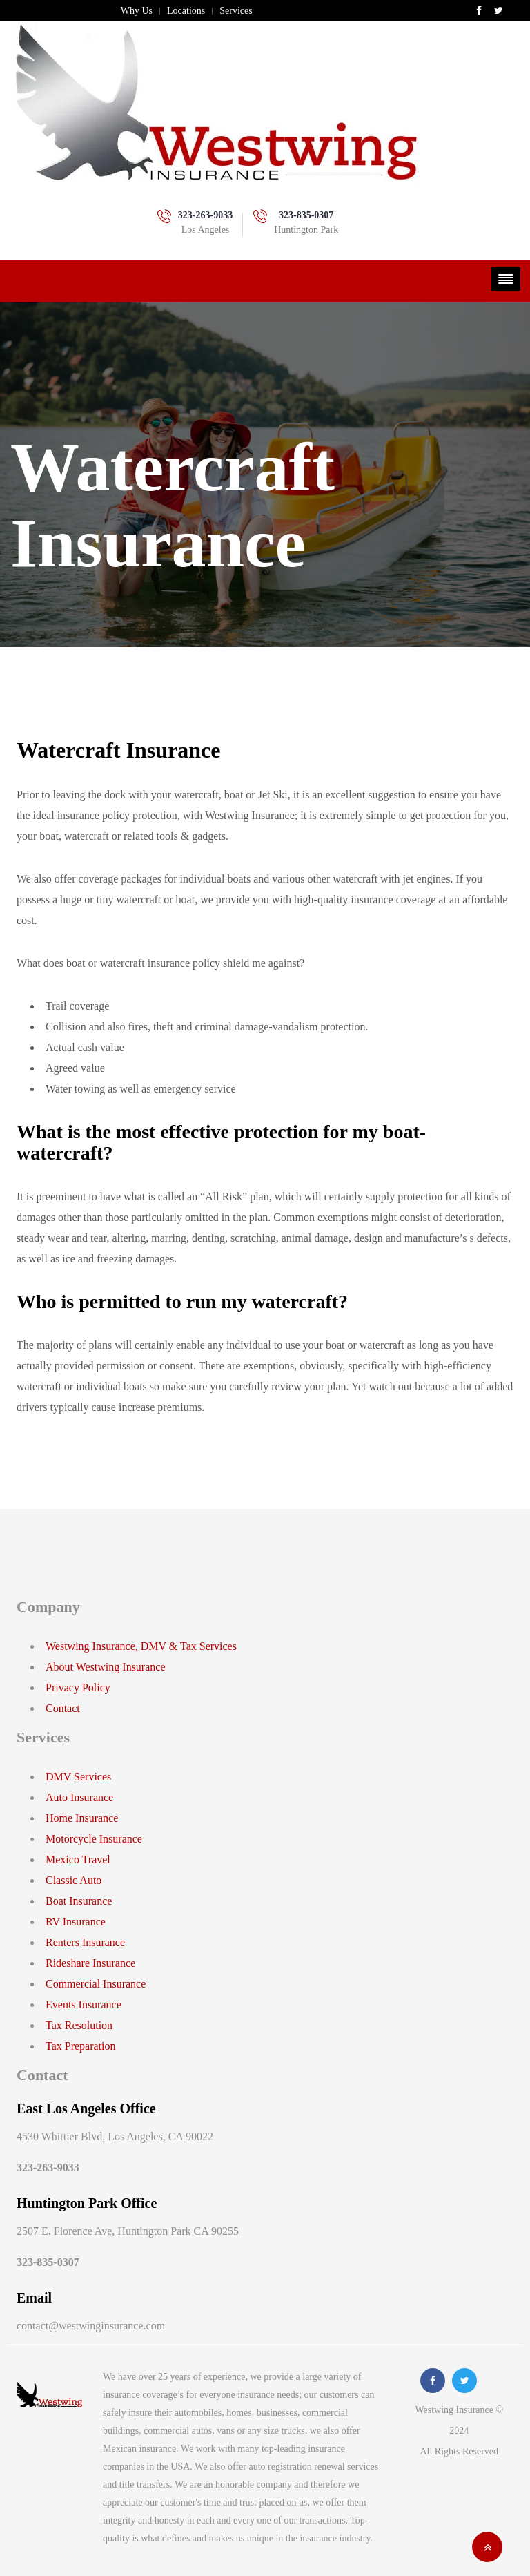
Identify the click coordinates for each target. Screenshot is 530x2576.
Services (235, 11)
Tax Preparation (81, 2046)
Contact (63, 1708)
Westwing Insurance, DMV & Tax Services (141, 1646)
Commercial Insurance (96, 1984)
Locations (186, 11)
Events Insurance (83, 2004)
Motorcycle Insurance (94, 1839)
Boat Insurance (79, 1901)
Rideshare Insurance (90, 1963)
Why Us (137, 11)
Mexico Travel (78, 1859)
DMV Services (78, 1776)
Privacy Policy (78, 1687)
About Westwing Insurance (106, 1667)
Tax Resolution (79, 2025)
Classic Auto (73, 1880)
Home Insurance (82, 1818)
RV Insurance (76, 1922)
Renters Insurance (85, 1942)
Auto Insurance (79, 1797)
